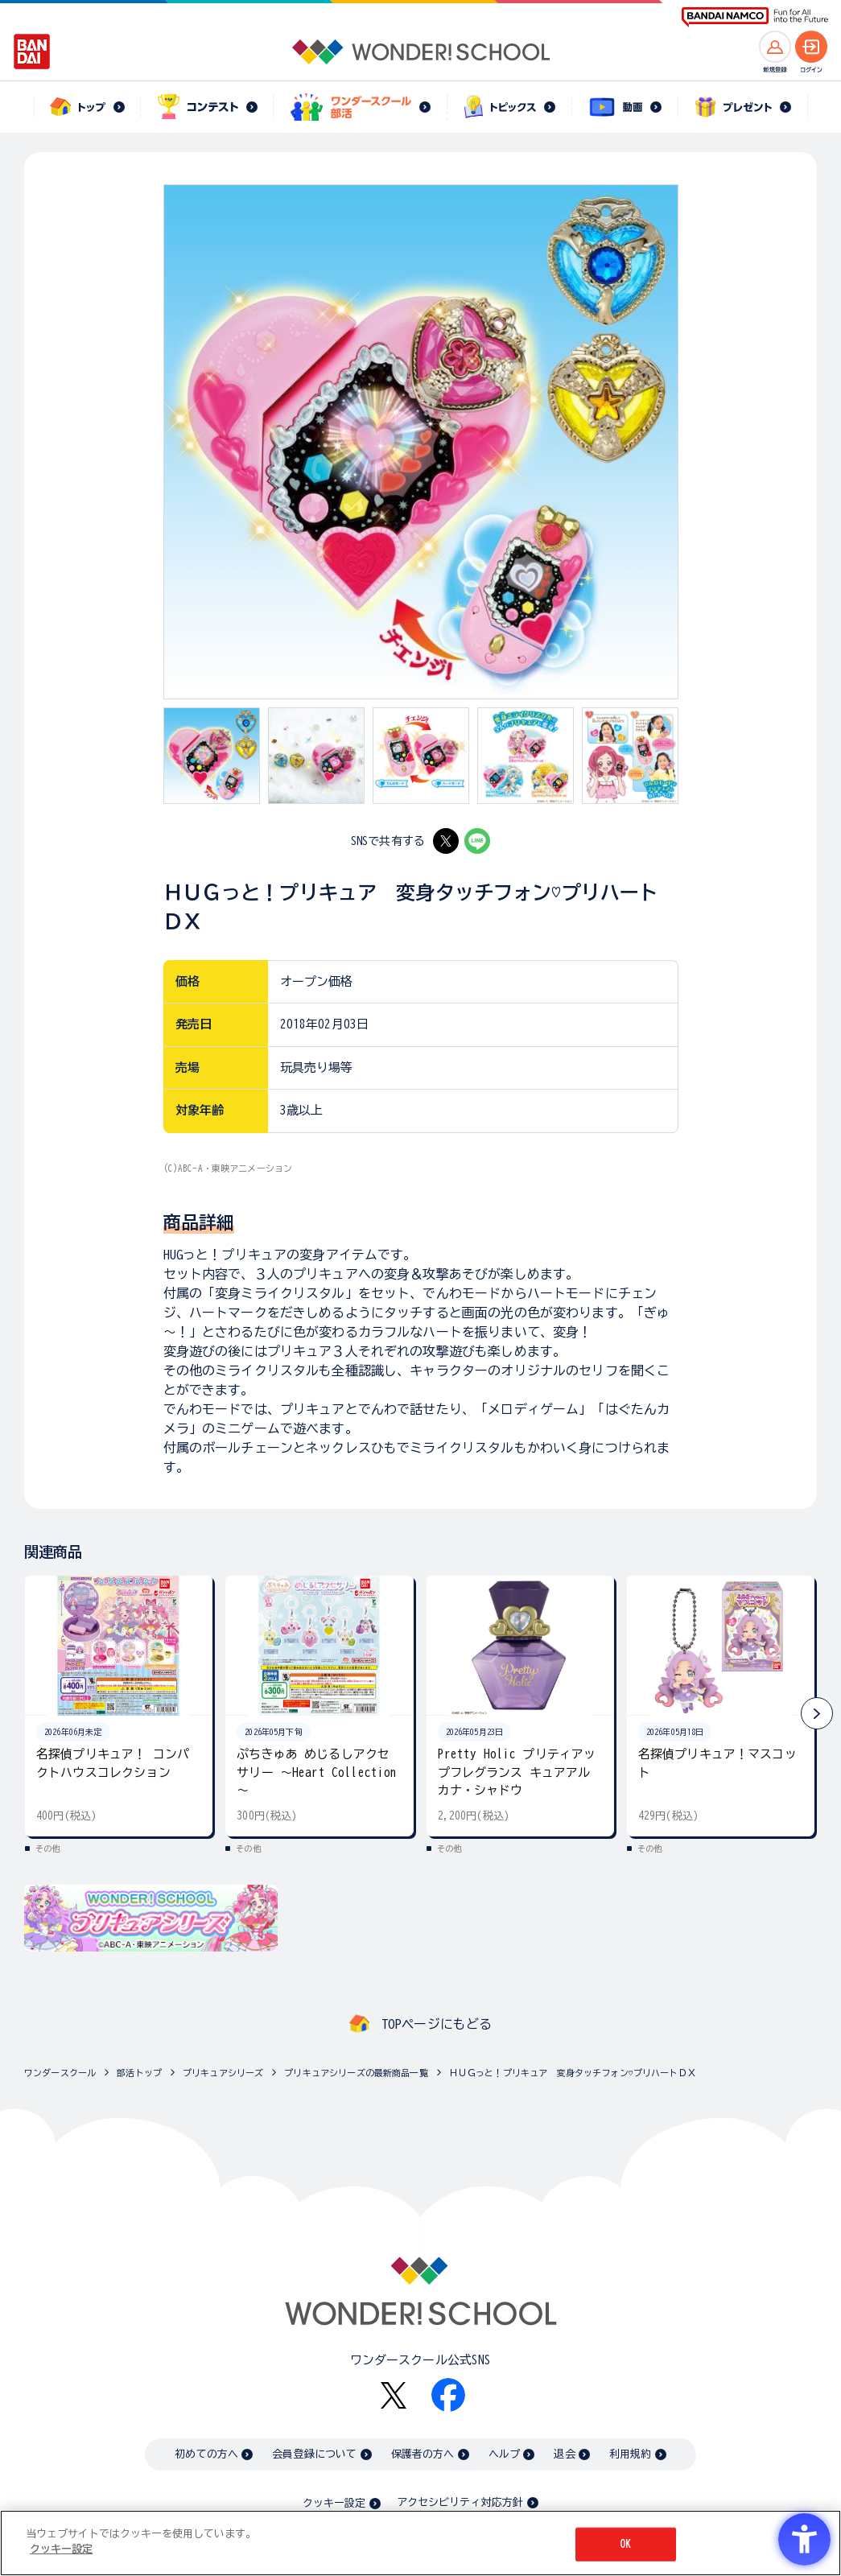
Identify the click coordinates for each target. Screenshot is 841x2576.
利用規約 (630, 2454)
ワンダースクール (60, 2072)
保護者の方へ (423, 2454)
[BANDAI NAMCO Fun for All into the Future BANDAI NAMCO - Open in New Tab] (755, 17)
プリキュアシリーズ (223, 2072)
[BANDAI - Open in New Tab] (32, 51)
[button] (817, 1713)
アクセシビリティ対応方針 (460, 2502)
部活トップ (139, 2072)
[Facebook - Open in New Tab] (448, 2395)
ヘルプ (504, 2454)
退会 (564, 2454)
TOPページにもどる (437, 2024)
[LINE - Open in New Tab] (477, 841)
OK (625, 2544)
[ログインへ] (811, 47)
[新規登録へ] (775, 47)
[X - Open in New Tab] (446, 841)
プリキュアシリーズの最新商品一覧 (355, 2072)
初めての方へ (206, 2454)
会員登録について (314, 2454)
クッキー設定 (334, 2503)
